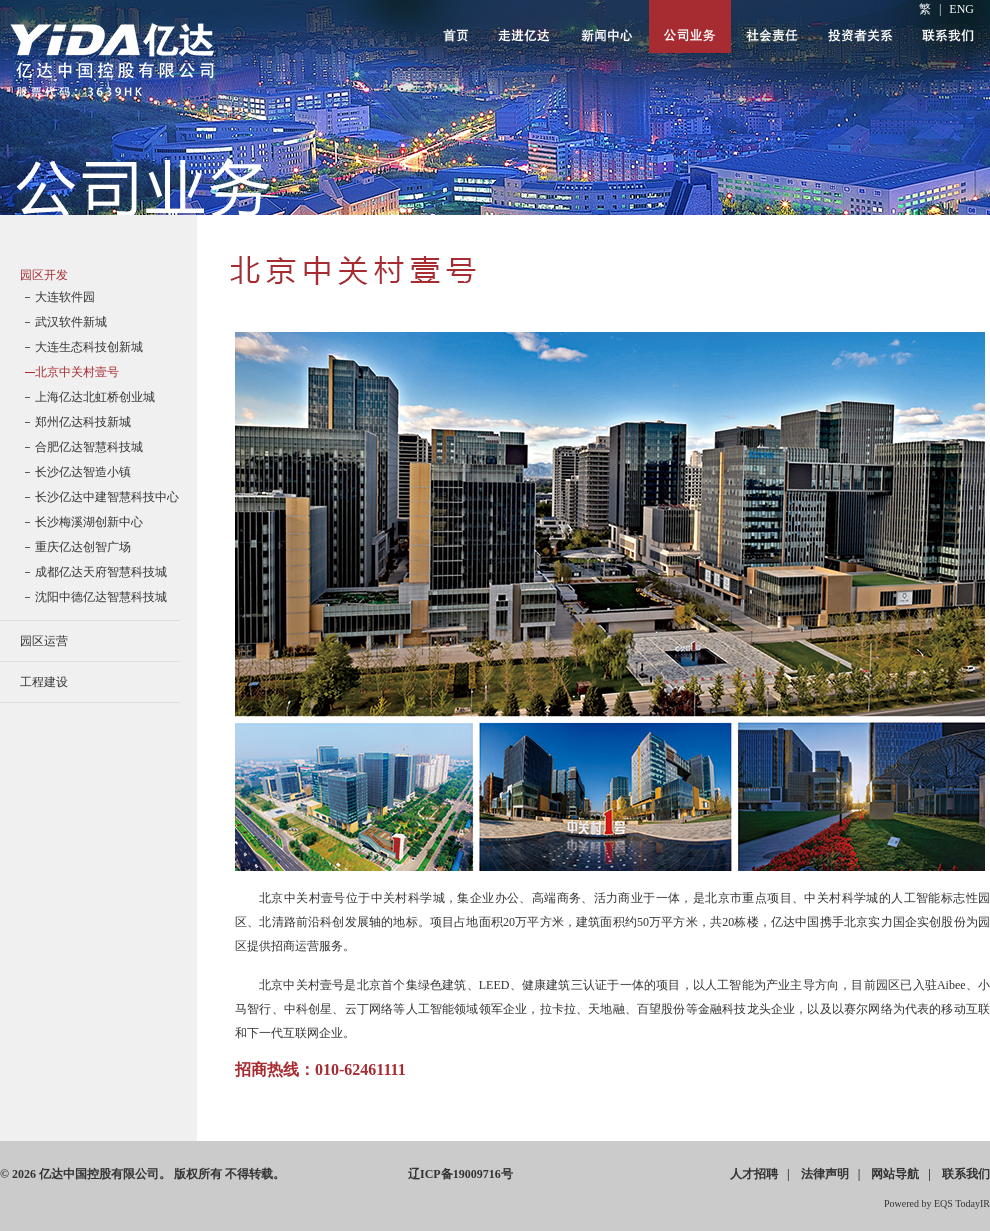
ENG (961, 9)
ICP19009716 (460, 1174)
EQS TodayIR (962, 1203)
